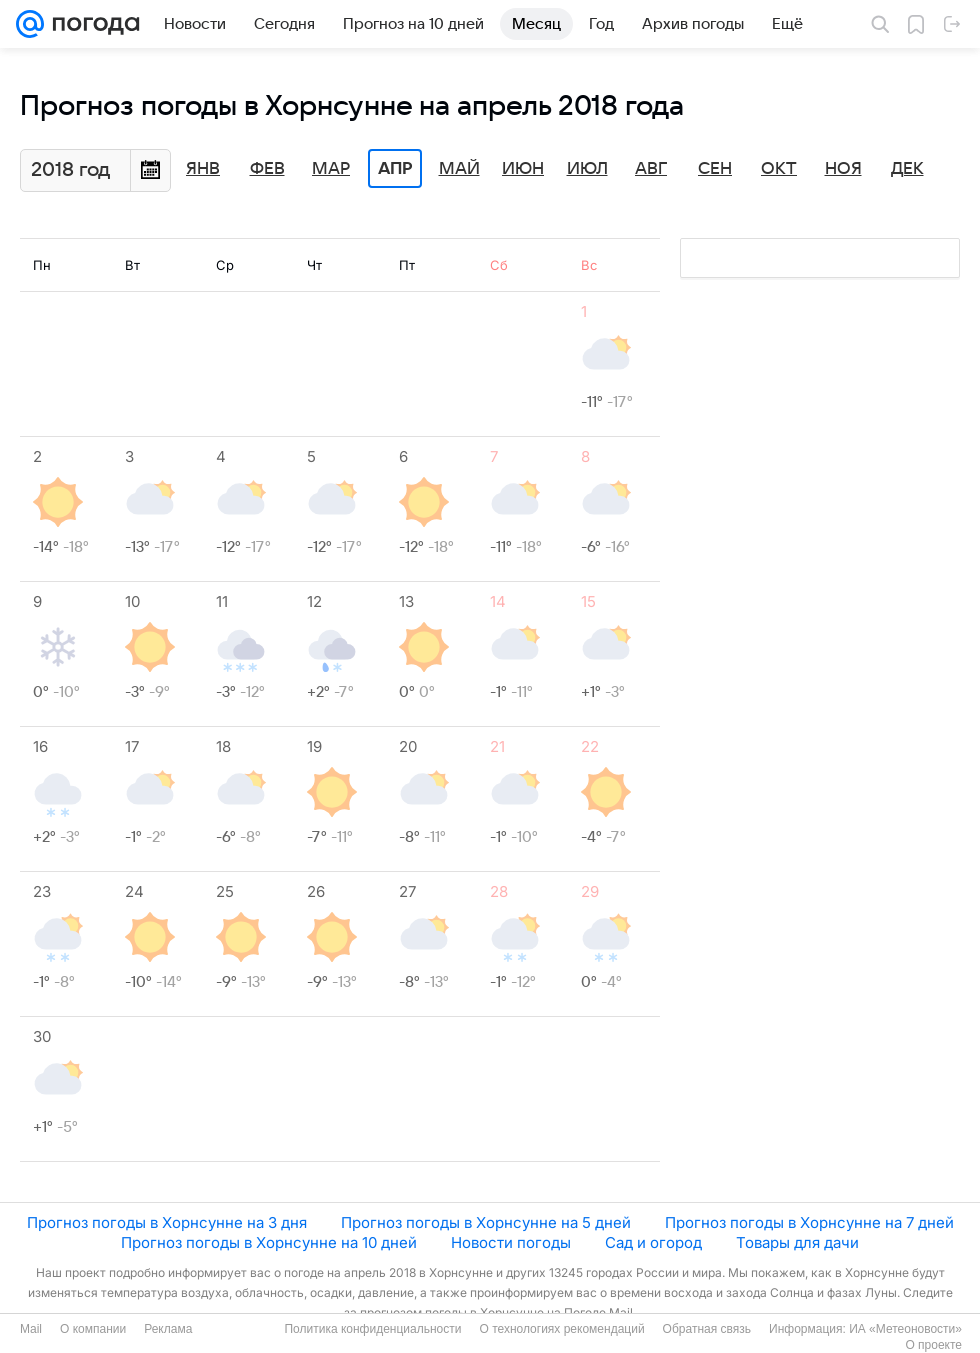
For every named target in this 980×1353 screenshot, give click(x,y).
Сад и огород (653, 1242)
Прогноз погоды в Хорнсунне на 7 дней (809, 1222)
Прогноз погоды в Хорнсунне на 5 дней (486, 1222)
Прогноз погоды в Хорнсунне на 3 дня (167, 1222)
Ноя (843, 169)
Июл (587, 169)
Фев (267, 169)
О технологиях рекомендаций (561, 1329)
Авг (651, 169)
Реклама (168, 1329)
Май (459, 169)
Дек (907, 169)
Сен (715, 169)
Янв (203, 169)
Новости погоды (511, 1242)
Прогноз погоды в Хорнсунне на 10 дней (269, 1242)
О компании (93, 1329)
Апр (395, 169)
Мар (331, 169)
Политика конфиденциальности (372, 1329)
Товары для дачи (797, 1242)
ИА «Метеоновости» (905, 1329)
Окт (779, 169)
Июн (523, 169)
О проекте (933, 1345)
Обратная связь (707, 1329)
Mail (31, 1329)
